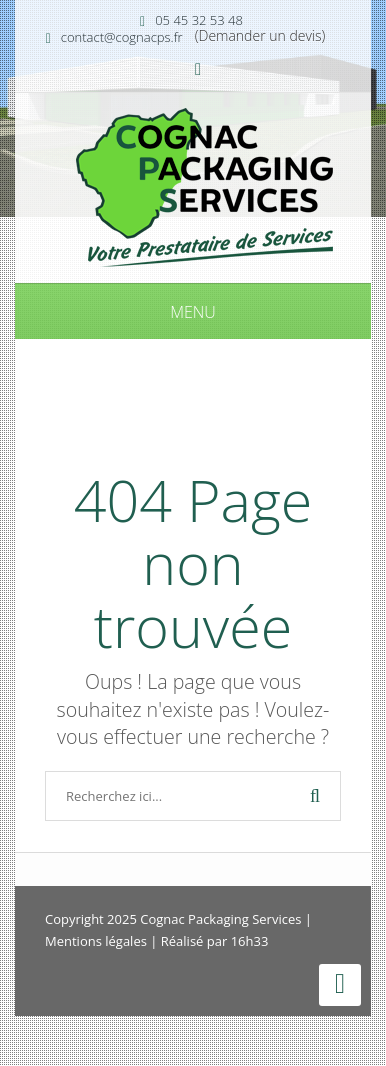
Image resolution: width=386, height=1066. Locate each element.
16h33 (250, 941)
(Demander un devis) (260, 35)
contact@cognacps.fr (122, 37)
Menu (193, 312)
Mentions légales (96, 941)
